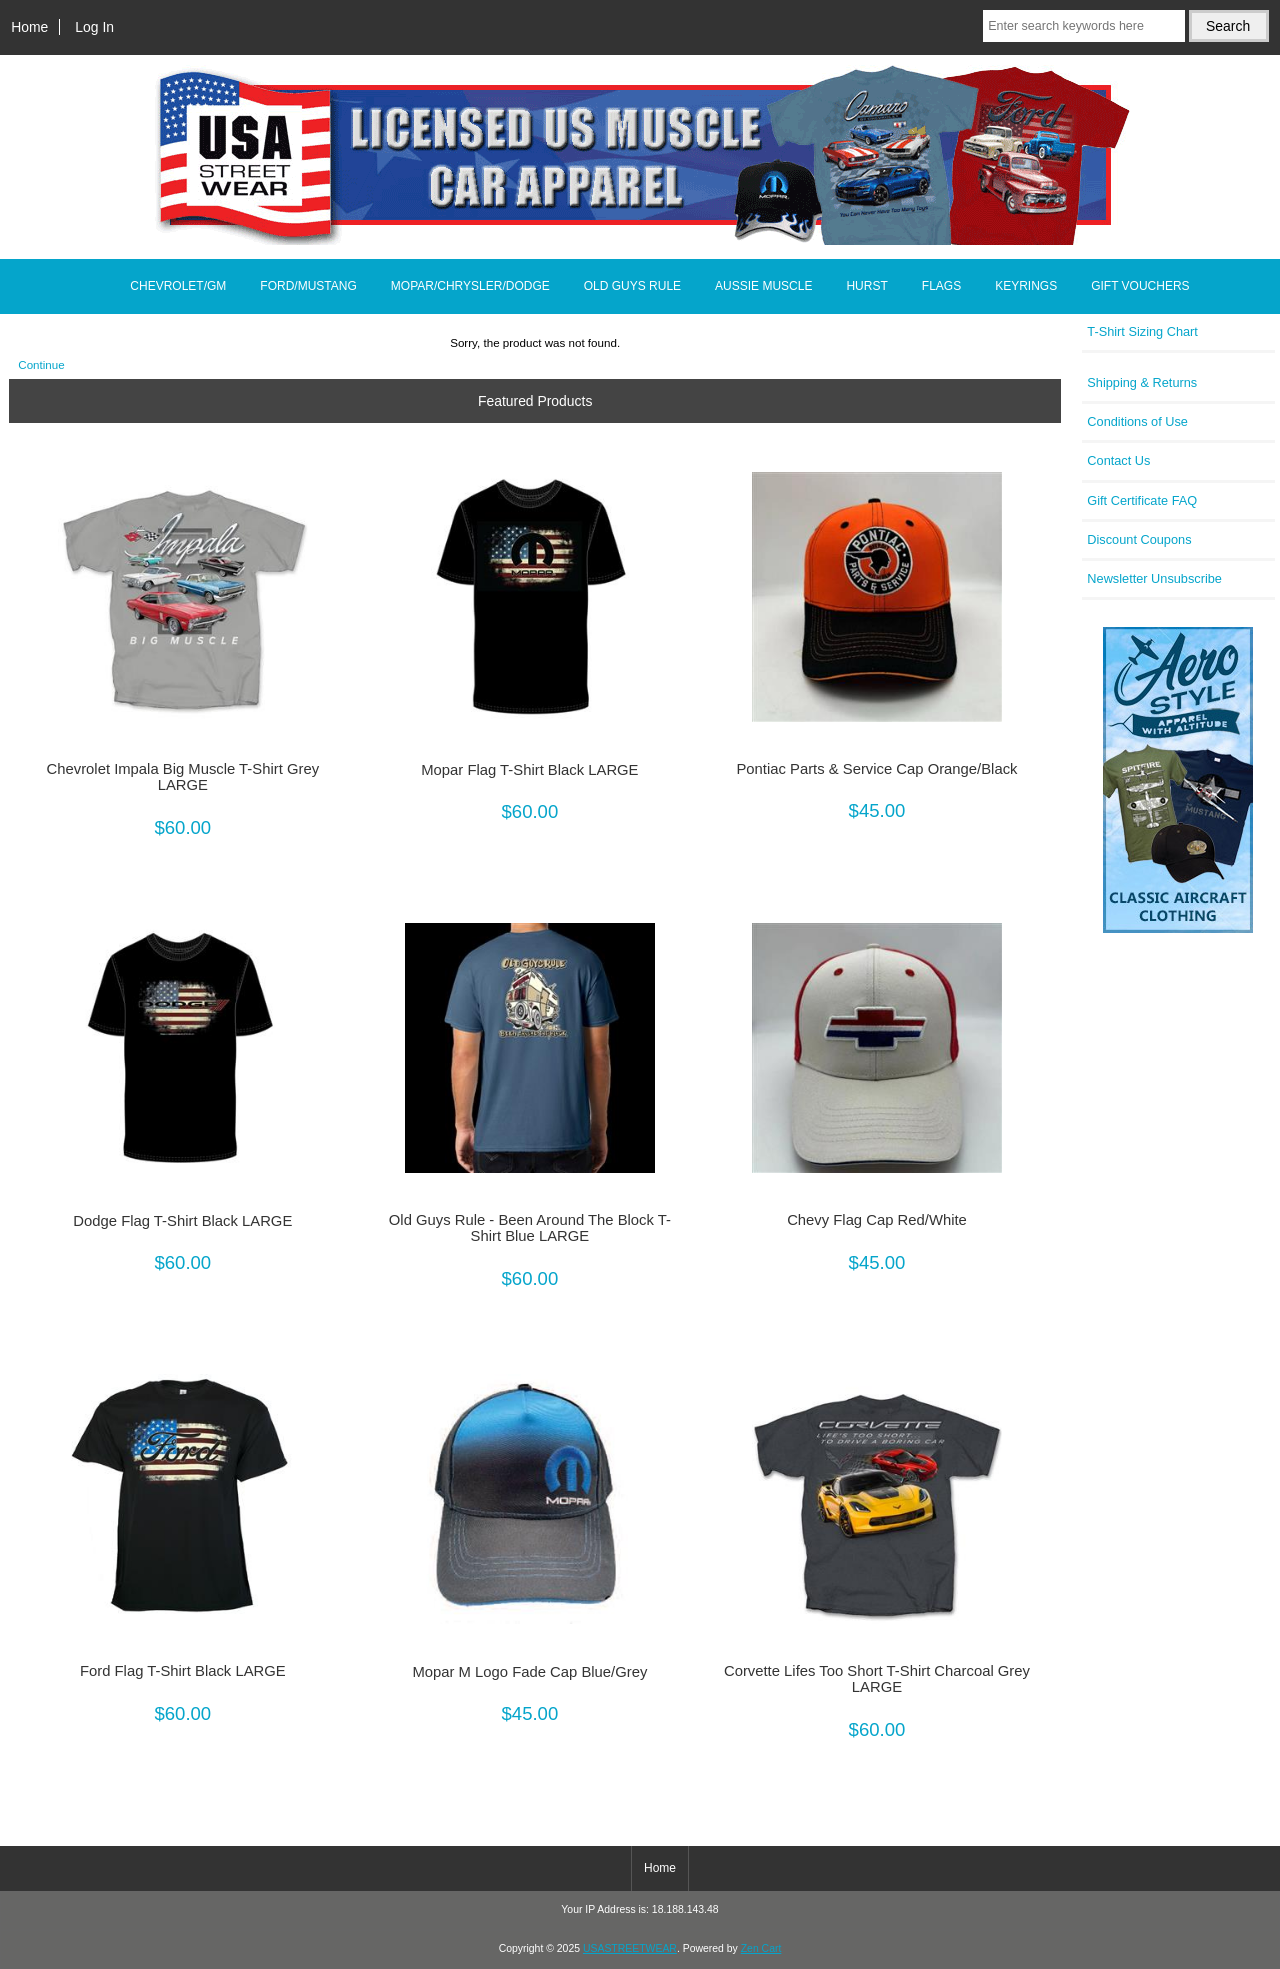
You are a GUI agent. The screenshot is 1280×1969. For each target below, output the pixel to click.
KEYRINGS (1026, 286)
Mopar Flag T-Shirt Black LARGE (529, 770)
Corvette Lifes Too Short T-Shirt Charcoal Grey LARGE (877, 1679)
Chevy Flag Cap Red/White (877, 1220)
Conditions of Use (1137, 421)
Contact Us (1118, 460)
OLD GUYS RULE (632, 286)
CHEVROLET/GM (178, 286)
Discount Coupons (1139, 539)
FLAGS (941, 286)
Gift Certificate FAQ (1142, 500)
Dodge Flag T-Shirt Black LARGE (182, 1221)
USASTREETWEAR (630, 1948)
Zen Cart (761, 1948)
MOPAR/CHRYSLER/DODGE (470, 286)
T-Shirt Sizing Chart (1142, 331)
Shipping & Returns (1142, 382)
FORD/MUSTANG (308, 286)
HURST (866, 286)
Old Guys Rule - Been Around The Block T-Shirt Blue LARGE (530, 1228)
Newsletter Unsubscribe (1154, 578)
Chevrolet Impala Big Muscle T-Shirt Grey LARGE (183, 777)
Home (29, 27)
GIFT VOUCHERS (1140, 286)
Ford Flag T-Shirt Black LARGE (183, 1671)
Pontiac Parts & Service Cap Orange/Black (876, 769)
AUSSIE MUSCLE (763, 286)
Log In (94, 27)
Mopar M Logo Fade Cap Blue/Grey (529, 1672)
